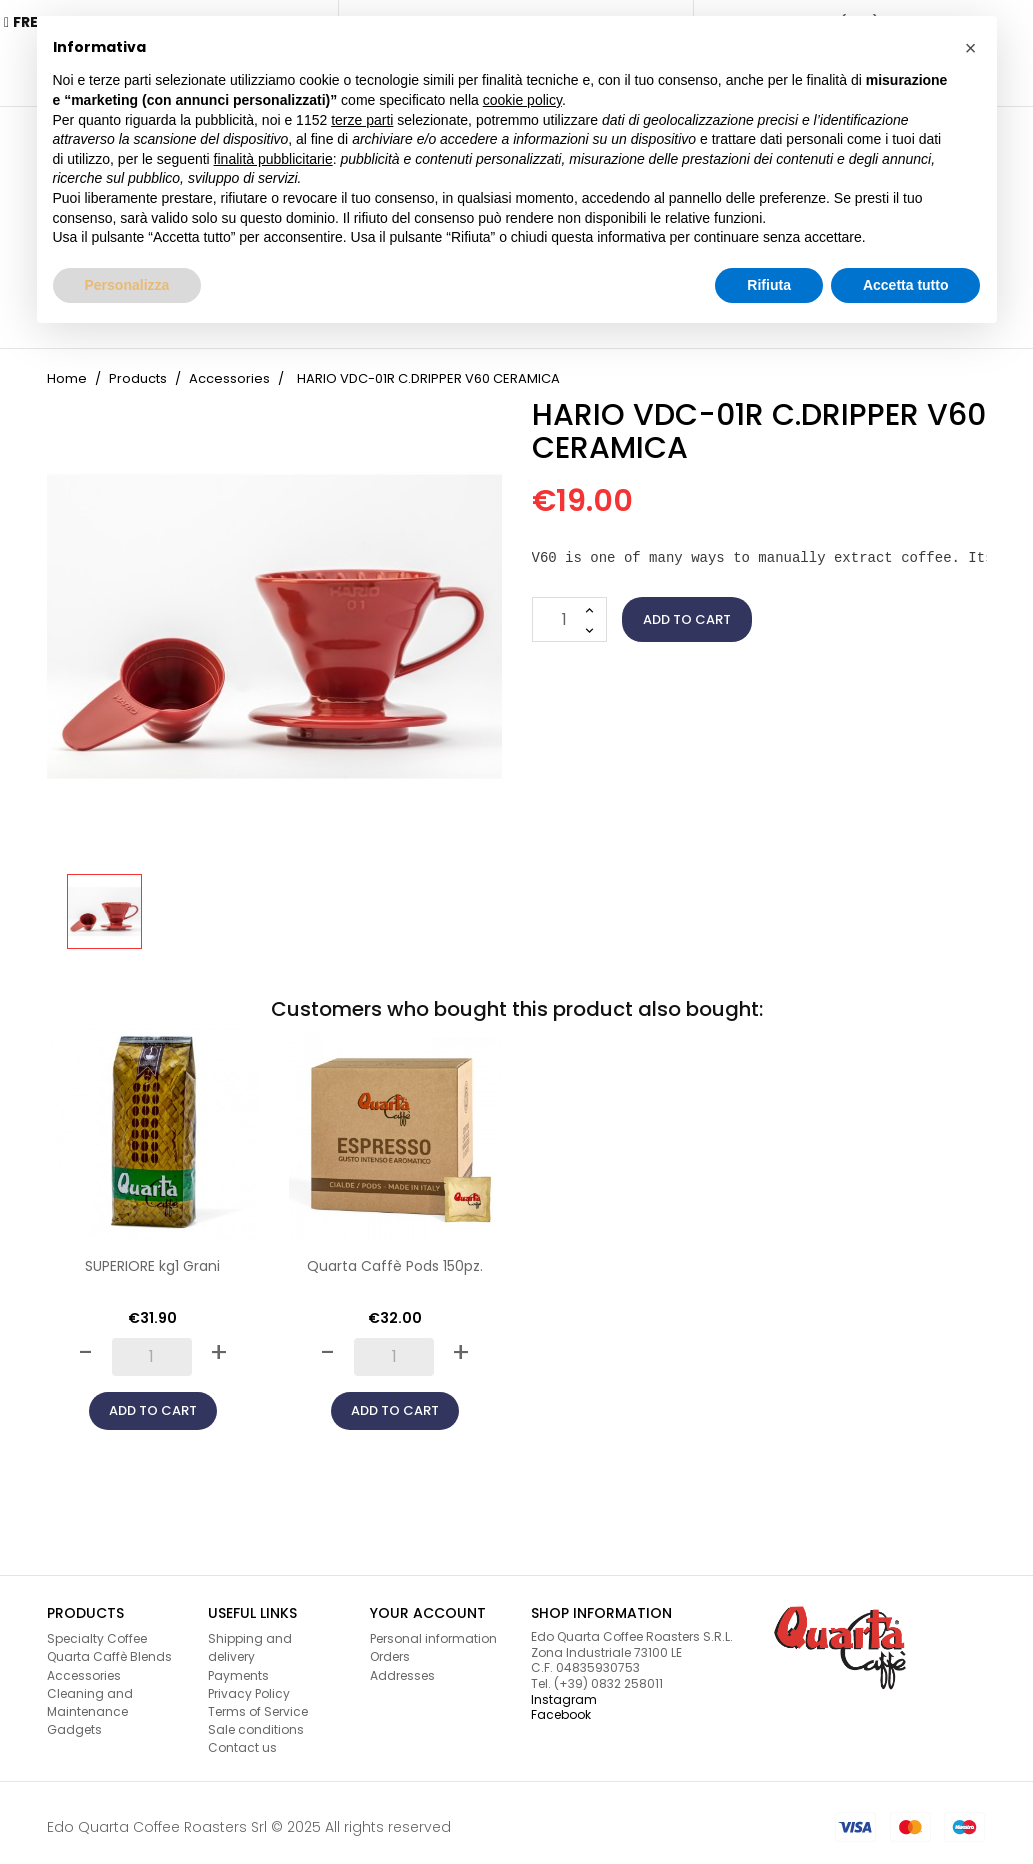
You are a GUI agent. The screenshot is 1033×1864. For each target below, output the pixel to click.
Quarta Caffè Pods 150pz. (395, 1258)
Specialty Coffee (97, 1630)
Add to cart (687, 610)
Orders (390, 1648)
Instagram (564, 1690)
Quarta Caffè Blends (109, 1648)
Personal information (433, 1630)
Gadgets (74, 1721)
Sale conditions (256, 1721)
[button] (971, 48)
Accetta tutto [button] (906, 285)
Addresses (402, 1666)
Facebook (561, 1706)
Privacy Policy (249, 1684)
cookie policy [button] (522, 100)
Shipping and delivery (250, 1639)
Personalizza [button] (127, 285)
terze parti (362, 120)
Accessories (84, 1666)
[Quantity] (569, 611)
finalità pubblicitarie (273, 159)
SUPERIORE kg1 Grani (152, 1258)
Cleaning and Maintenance (90, 1693)
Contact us (242, 1739)
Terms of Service (258, 1702)
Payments (238, 1666)
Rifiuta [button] (769, 285)
